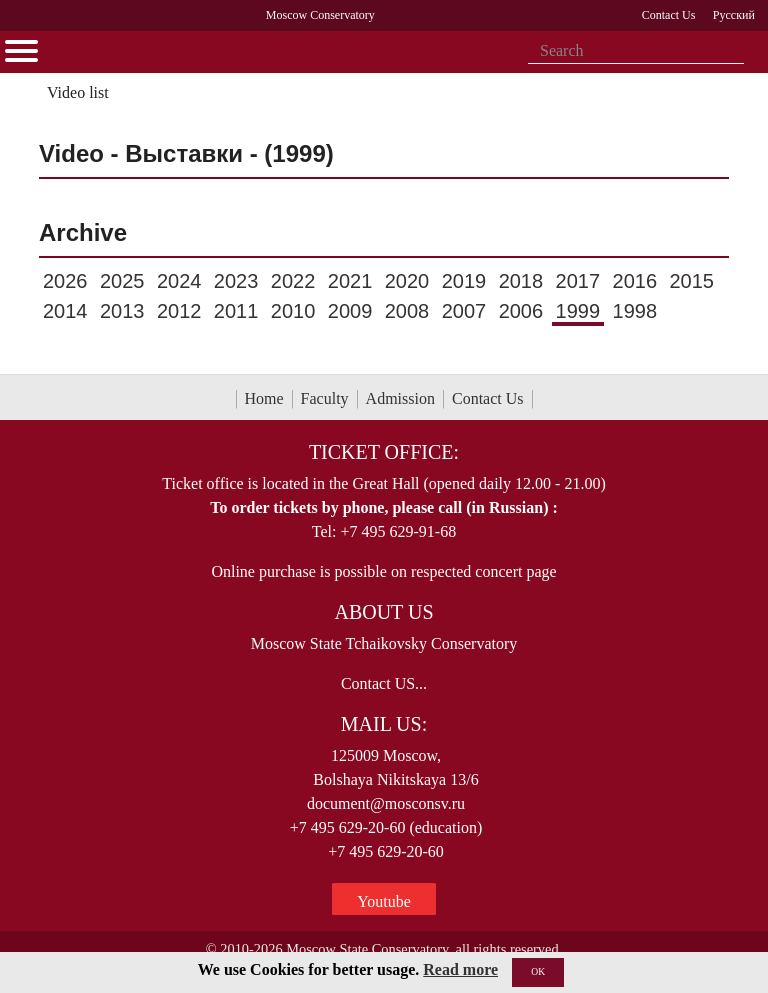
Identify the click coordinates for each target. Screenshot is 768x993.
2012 (179, 311)
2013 (122, 311)
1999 (578, 311)
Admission (400, 398)
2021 (350, 281)
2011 (236, 311)
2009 (350, 311)
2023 (236, 281)
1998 (635, 311)
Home (264, 398)
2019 (464, 281)
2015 (691, 281)
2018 (521, 281)
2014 (65, 311)
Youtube (384, 901)
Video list (78, 92)
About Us (383, 612)
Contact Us (488, 398)
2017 (578, 281)
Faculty (325, 398)
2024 (179, 281)
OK (538, 971)
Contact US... (384, 683)
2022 (293, 281)
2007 (464, 311)
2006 (521, 311)
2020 (407, 281)
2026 (65, 281)
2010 (293, 311)
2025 (122, 281)
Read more (460, 969)
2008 (407, 311)
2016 (635, 281)
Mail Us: (384, 724)
